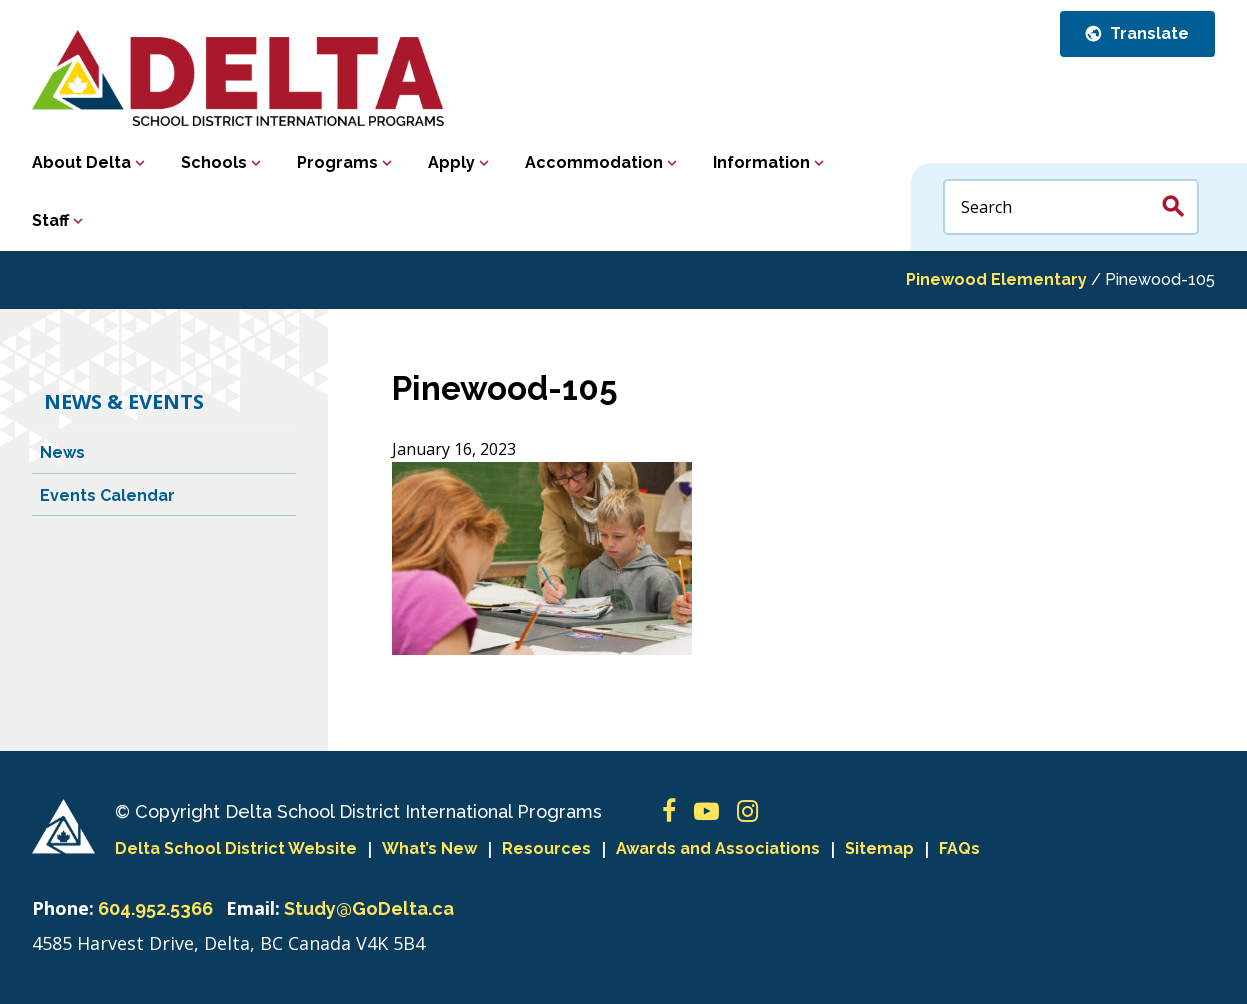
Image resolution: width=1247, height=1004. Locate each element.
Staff (50, 220)
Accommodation (594, 162)
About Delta (81, 162)
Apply (451, 162)
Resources (546, 848)
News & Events (124, 401)
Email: (253, 908)
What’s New (429, 848)
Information (761, 162)
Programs (337, 162)
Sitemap (879, 848)
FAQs (959, 848)
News (62, 452)
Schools (214, 162)
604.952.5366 (155, 908)
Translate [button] (1147, 33)
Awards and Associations (718, 848)
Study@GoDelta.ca (369, 908)
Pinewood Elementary (996, 279)
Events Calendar (107, 495)
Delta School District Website (236, 848)
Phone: (63, 908)
